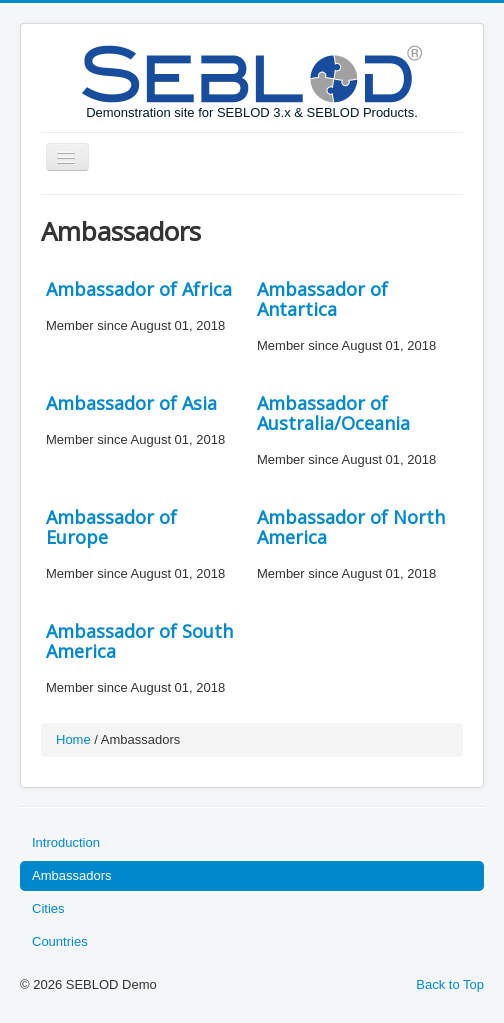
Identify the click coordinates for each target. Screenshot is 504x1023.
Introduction (66, 842)
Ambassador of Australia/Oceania (333, 413)
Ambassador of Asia (131, 403)
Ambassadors (71, 875)
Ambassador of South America (139, 641)
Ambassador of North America (351, 527)
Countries (60, 941)
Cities (48, 908)
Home (73, 739)
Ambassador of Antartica (322, 299)
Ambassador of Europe (111, 527)
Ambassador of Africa (139, 289)
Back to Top (450, 984)
